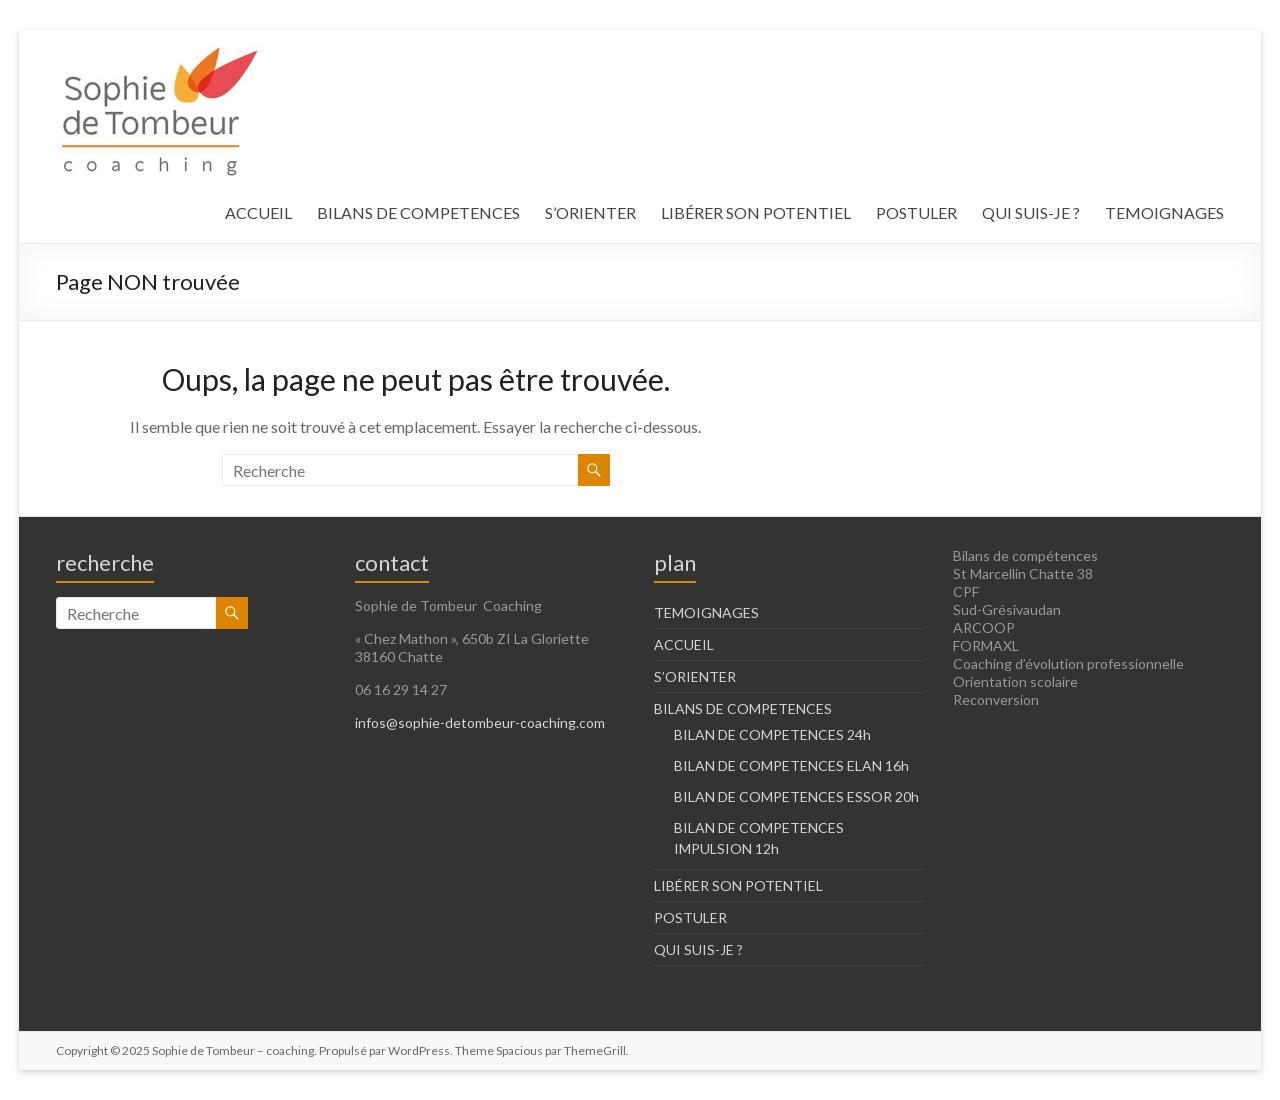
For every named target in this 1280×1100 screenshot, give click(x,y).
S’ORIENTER (590, 212)
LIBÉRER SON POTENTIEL (756, 212)
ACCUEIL (258, 212)
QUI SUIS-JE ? (1031, 212)
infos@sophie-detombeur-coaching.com (480, 722)
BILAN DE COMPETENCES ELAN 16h (791, 765)
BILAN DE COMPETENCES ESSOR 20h (796, 796)
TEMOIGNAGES (1164, 212)
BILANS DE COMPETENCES (418, 212)
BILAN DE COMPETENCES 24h (772, 734)
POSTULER (916, 212)
